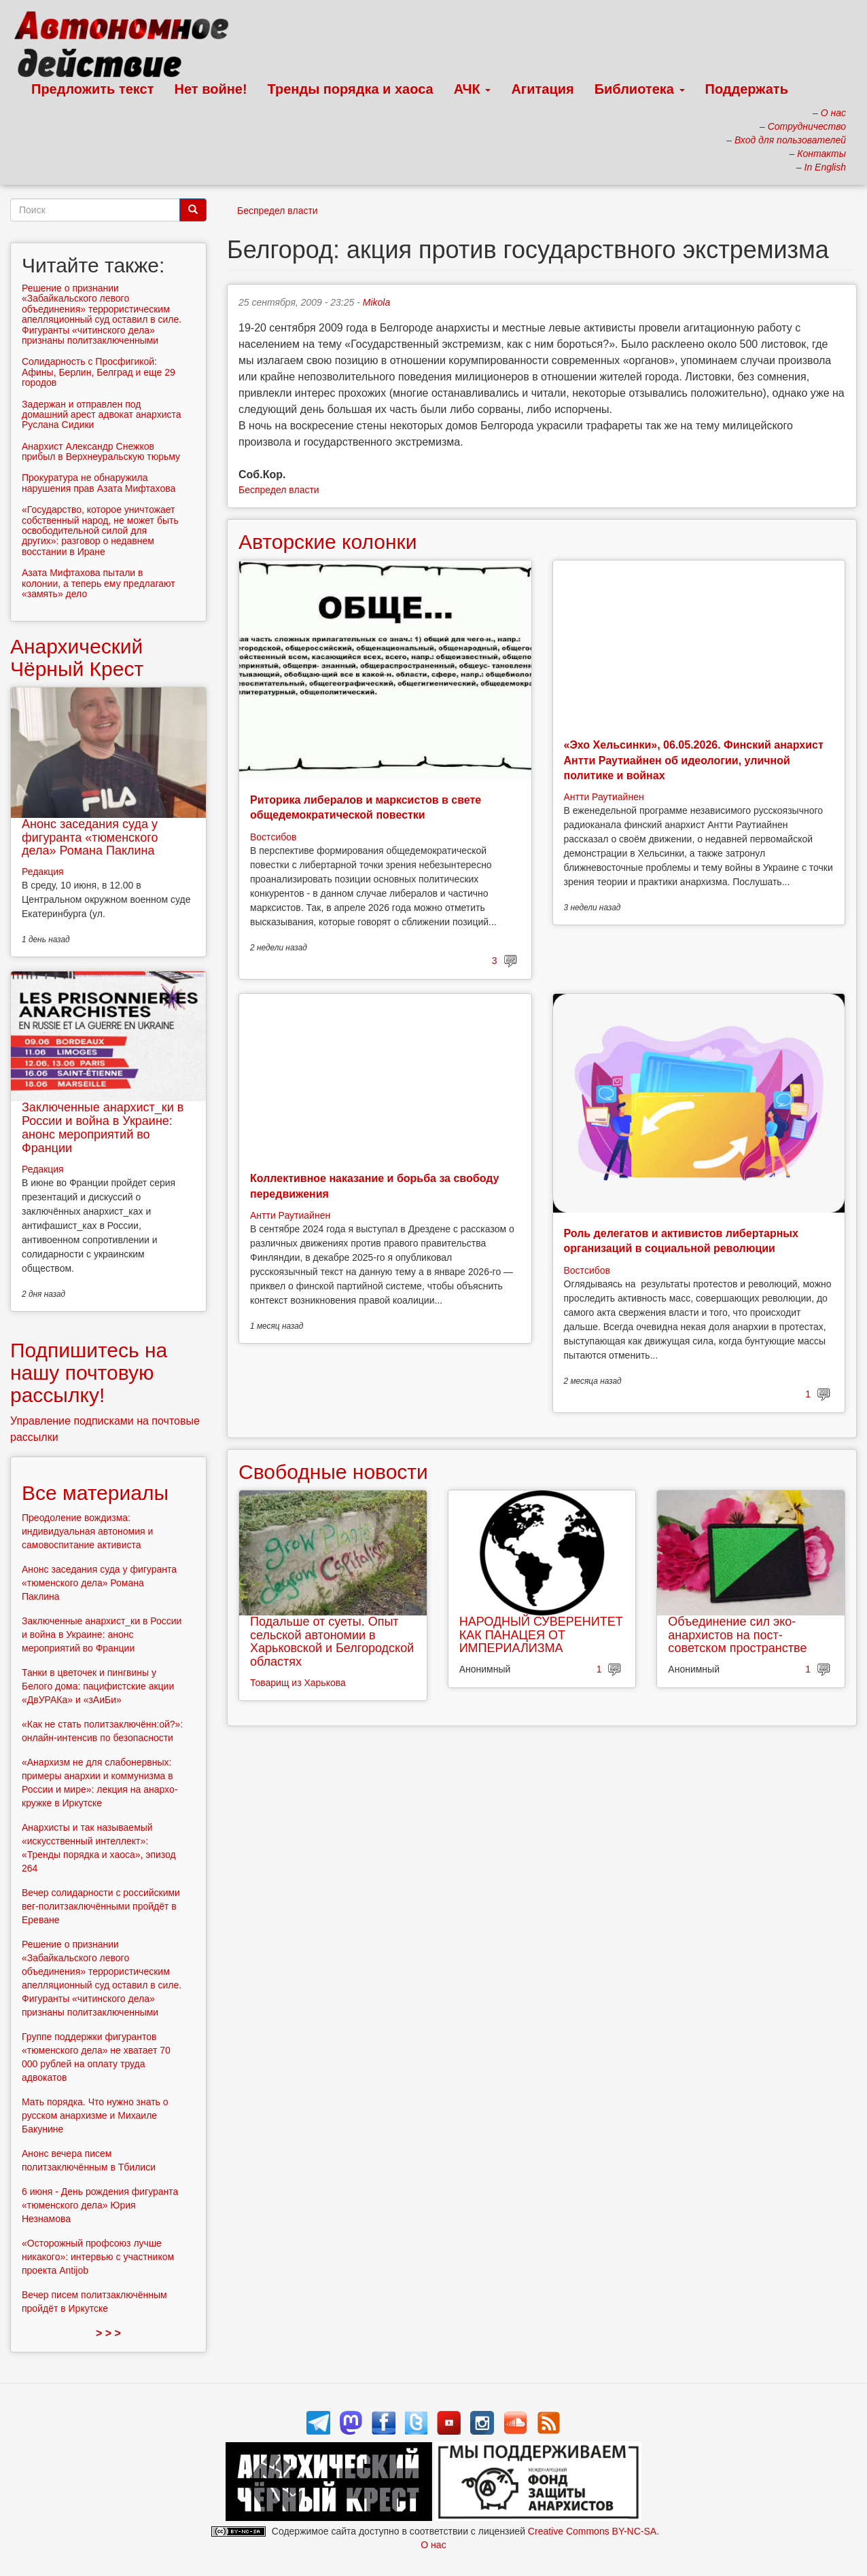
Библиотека (640, 89)
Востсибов (273, 836)
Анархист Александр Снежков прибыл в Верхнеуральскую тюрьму (101, 451)
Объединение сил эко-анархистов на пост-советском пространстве (737, 1635)
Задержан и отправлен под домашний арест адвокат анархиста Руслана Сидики (101, 415)
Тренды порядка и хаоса (351, 89)
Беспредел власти (277, 210)
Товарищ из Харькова (298, 1682)
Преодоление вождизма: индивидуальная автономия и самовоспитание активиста (87, 1531)
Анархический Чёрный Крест (76, 657)
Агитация (542, 89)
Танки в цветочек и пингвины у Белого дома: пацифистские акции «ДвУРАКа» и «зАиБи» (98, 1686)
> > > (108, 2333)
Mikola (376, 302)
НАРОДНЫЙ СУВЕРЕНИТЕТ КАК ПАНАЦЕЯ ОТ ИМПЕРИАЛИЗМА (541, 1635)
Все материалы (95, 1493)
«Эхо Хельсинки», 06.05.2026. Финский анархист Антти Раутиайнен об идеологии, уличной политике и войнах (694, 760)
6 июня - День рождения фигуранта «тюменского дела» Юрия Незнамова (100, 2205)
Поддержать (746, 89)
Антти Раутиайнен (604, 796)
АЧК (472, 89)
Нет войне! (211, 89)
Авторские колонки (327, 542)
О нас (433, 2544)
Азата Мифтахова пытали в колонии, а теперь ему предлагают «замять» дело (98, 583)
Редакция (43, 871)
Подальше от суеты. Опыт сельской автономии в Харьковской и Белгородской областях (332, 1641)
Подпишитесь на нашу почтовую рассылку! (88, 1372)
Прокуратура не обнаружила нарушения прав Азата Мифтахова (98, 482)
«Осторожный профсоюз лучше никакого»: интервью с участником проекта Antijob (98, 2257)
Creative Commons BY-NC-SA (592, 2531)
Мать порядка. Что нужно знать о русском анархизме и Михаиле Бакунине (95, 2115)
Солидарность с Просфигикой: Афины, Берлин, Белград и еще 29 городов (98, 372)
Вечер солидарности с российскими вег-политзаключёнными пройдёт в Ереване (101, 1906)
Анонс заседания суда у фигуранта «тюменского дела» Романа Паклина (90, 837)
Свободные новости (333, 1472)
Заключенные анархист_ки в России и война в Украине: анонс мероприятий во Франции (102, 1127)
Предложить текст (92, 89)
